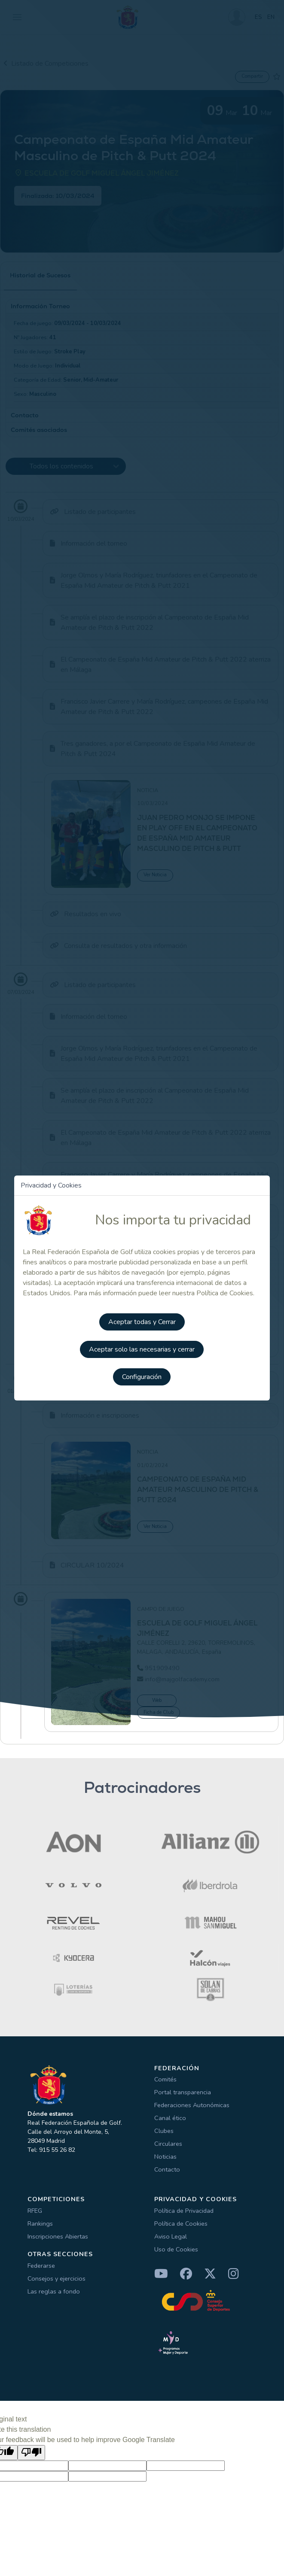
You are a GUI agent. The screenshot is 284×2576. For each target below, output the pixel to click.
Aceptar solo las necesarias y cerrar (142, 1349)
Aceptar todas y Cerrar (142, 1322)
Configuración (142, 1377)
